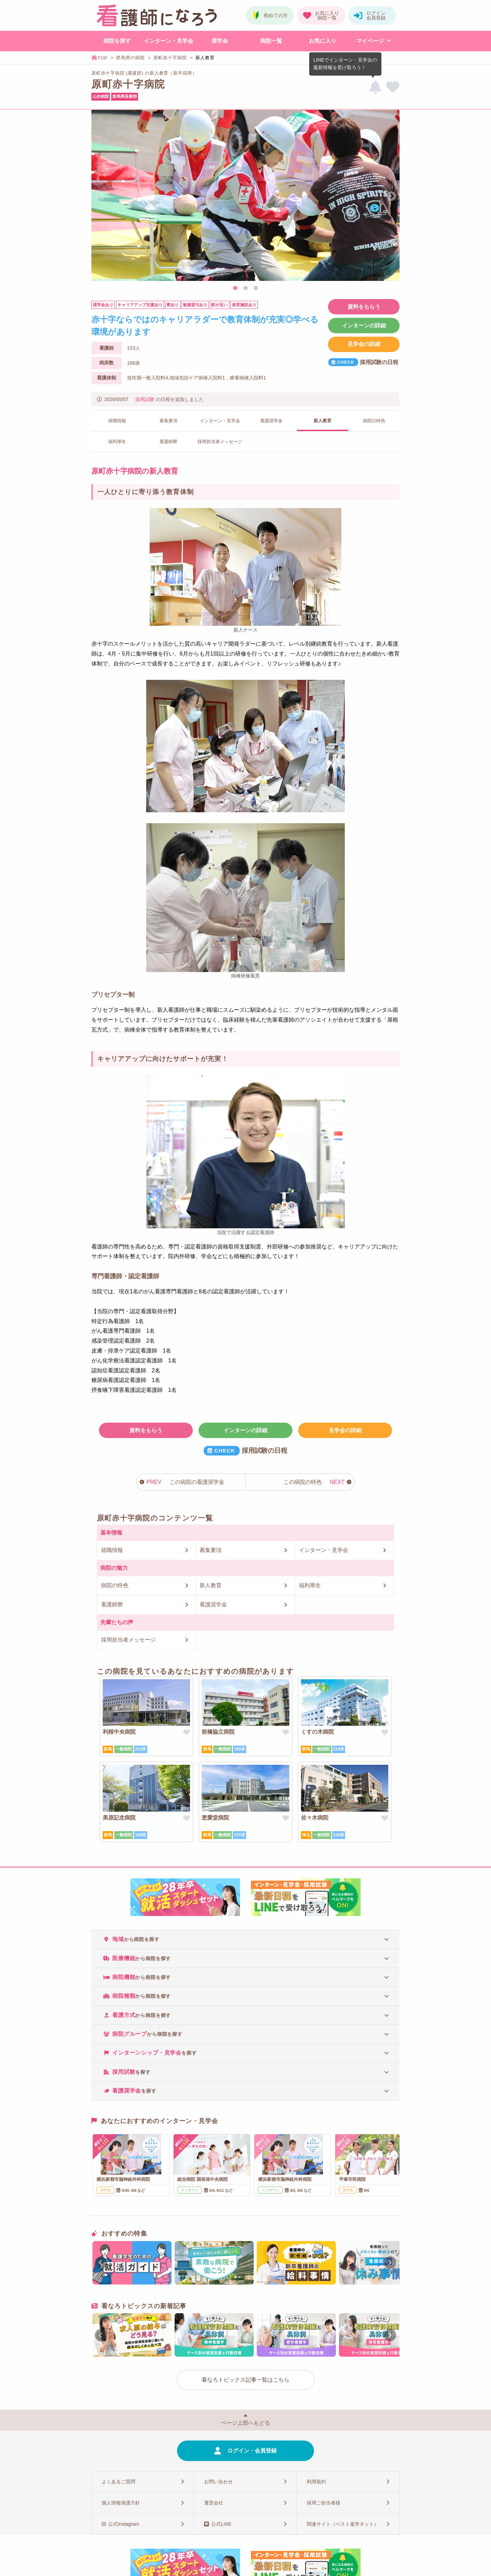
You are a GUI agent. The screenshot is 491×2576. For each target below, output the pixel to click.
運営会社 (213, 2503)
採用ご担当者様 (323, 2503)
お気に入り (322, 41)
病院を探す (117, 41)
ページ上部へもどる (245, 2423)
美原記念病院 (119, 1818)
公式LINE (221, 2524)
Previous (99, 196)
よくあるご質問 (118, 2481)
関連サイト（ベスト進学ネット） (343, 2524)
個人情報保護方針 (121, 2503)
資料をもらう (364, 307)
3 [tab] (255, 288)
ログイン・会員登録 (252, 2451)
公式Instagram (123, 2524)
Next (391, 196)
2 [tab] (245, 288)
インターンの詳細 (364, 325)
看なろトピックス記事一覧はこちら (245, 2380)
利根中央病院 (119, 1732)
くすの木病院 (317, 1732)
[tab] (245, 1939)
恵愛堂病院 (215, 1818)
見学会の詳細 (364, 344)
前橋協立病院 (218, 1732)
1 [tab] (235, 288)
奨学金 (220, 41)
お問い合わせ (218, 2481)
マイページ (370, 41)
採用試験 (144, 399)
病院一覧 (271, 41)
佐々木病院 (314, 1818)
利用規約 (316, 2481)
